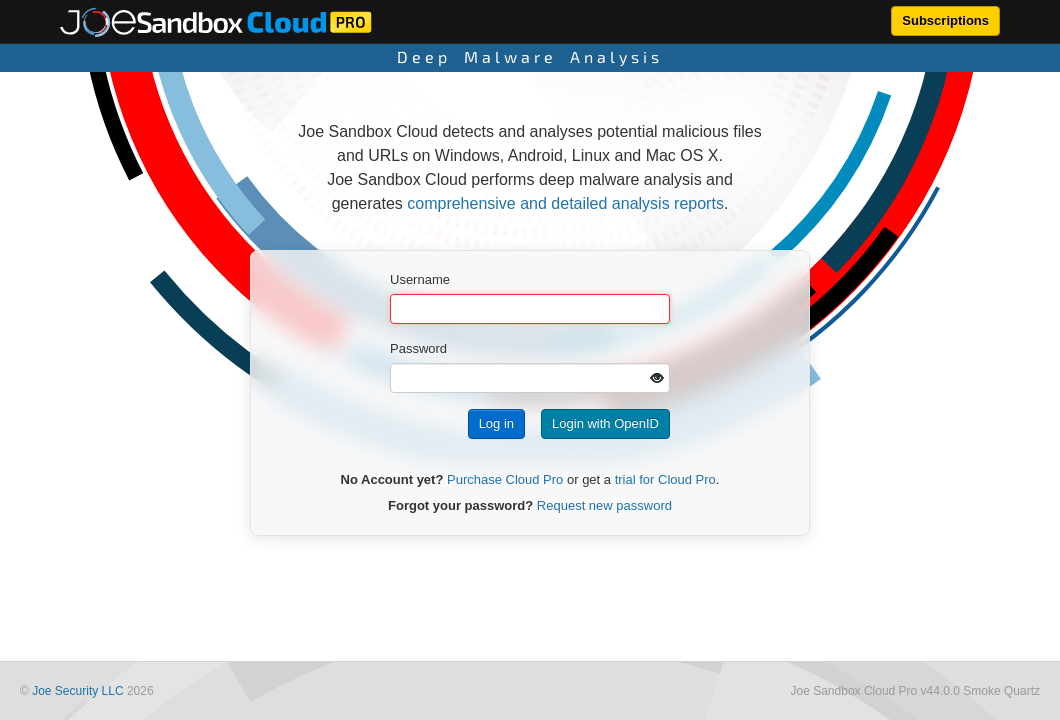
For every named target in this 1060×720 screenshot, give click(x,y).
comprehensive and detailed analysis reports (565, 203)
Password (418, 348)
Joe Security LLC (77, 691)
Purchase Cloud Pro (505, 479)
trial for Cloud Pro (665, 479)
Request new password (604, 505)
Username (420, 279)
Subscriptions (945, 20)
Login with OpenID (605, 423)
